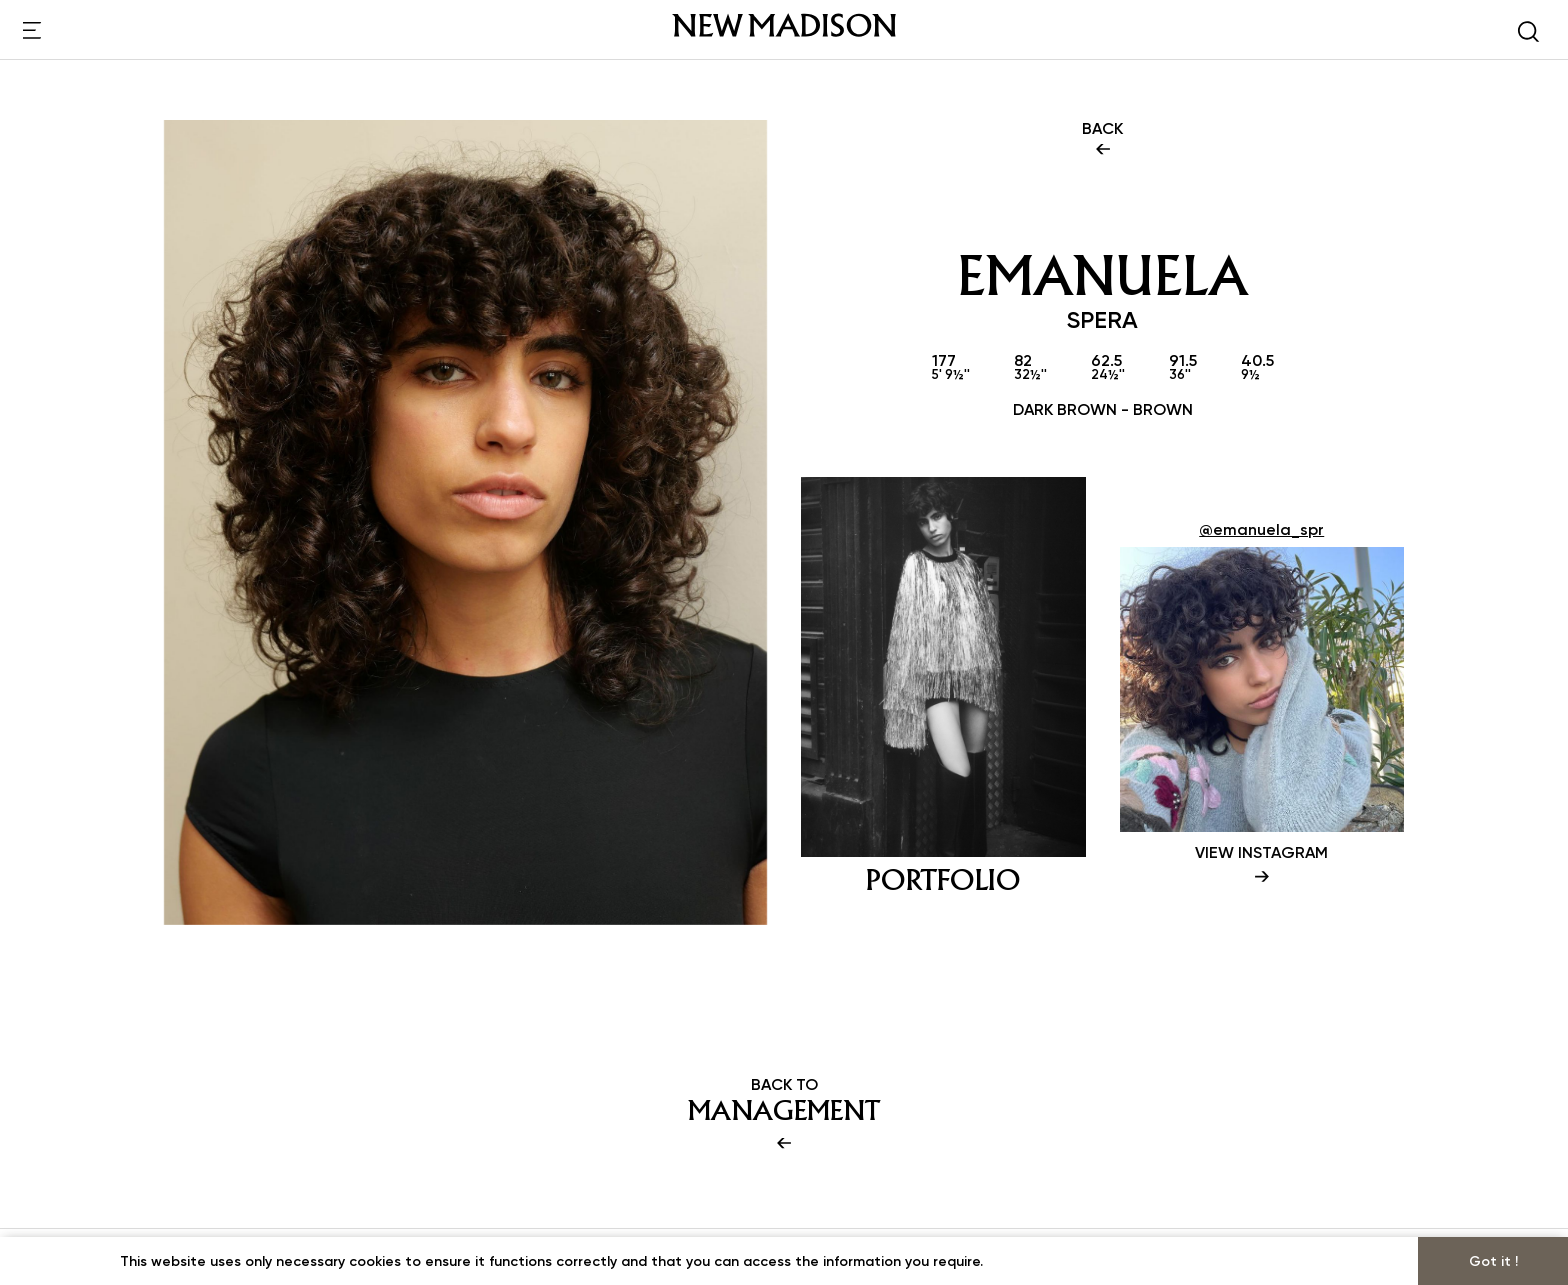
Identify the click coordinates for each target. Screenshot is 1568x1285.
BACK (1102, 140)
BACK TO (784, 1115)
